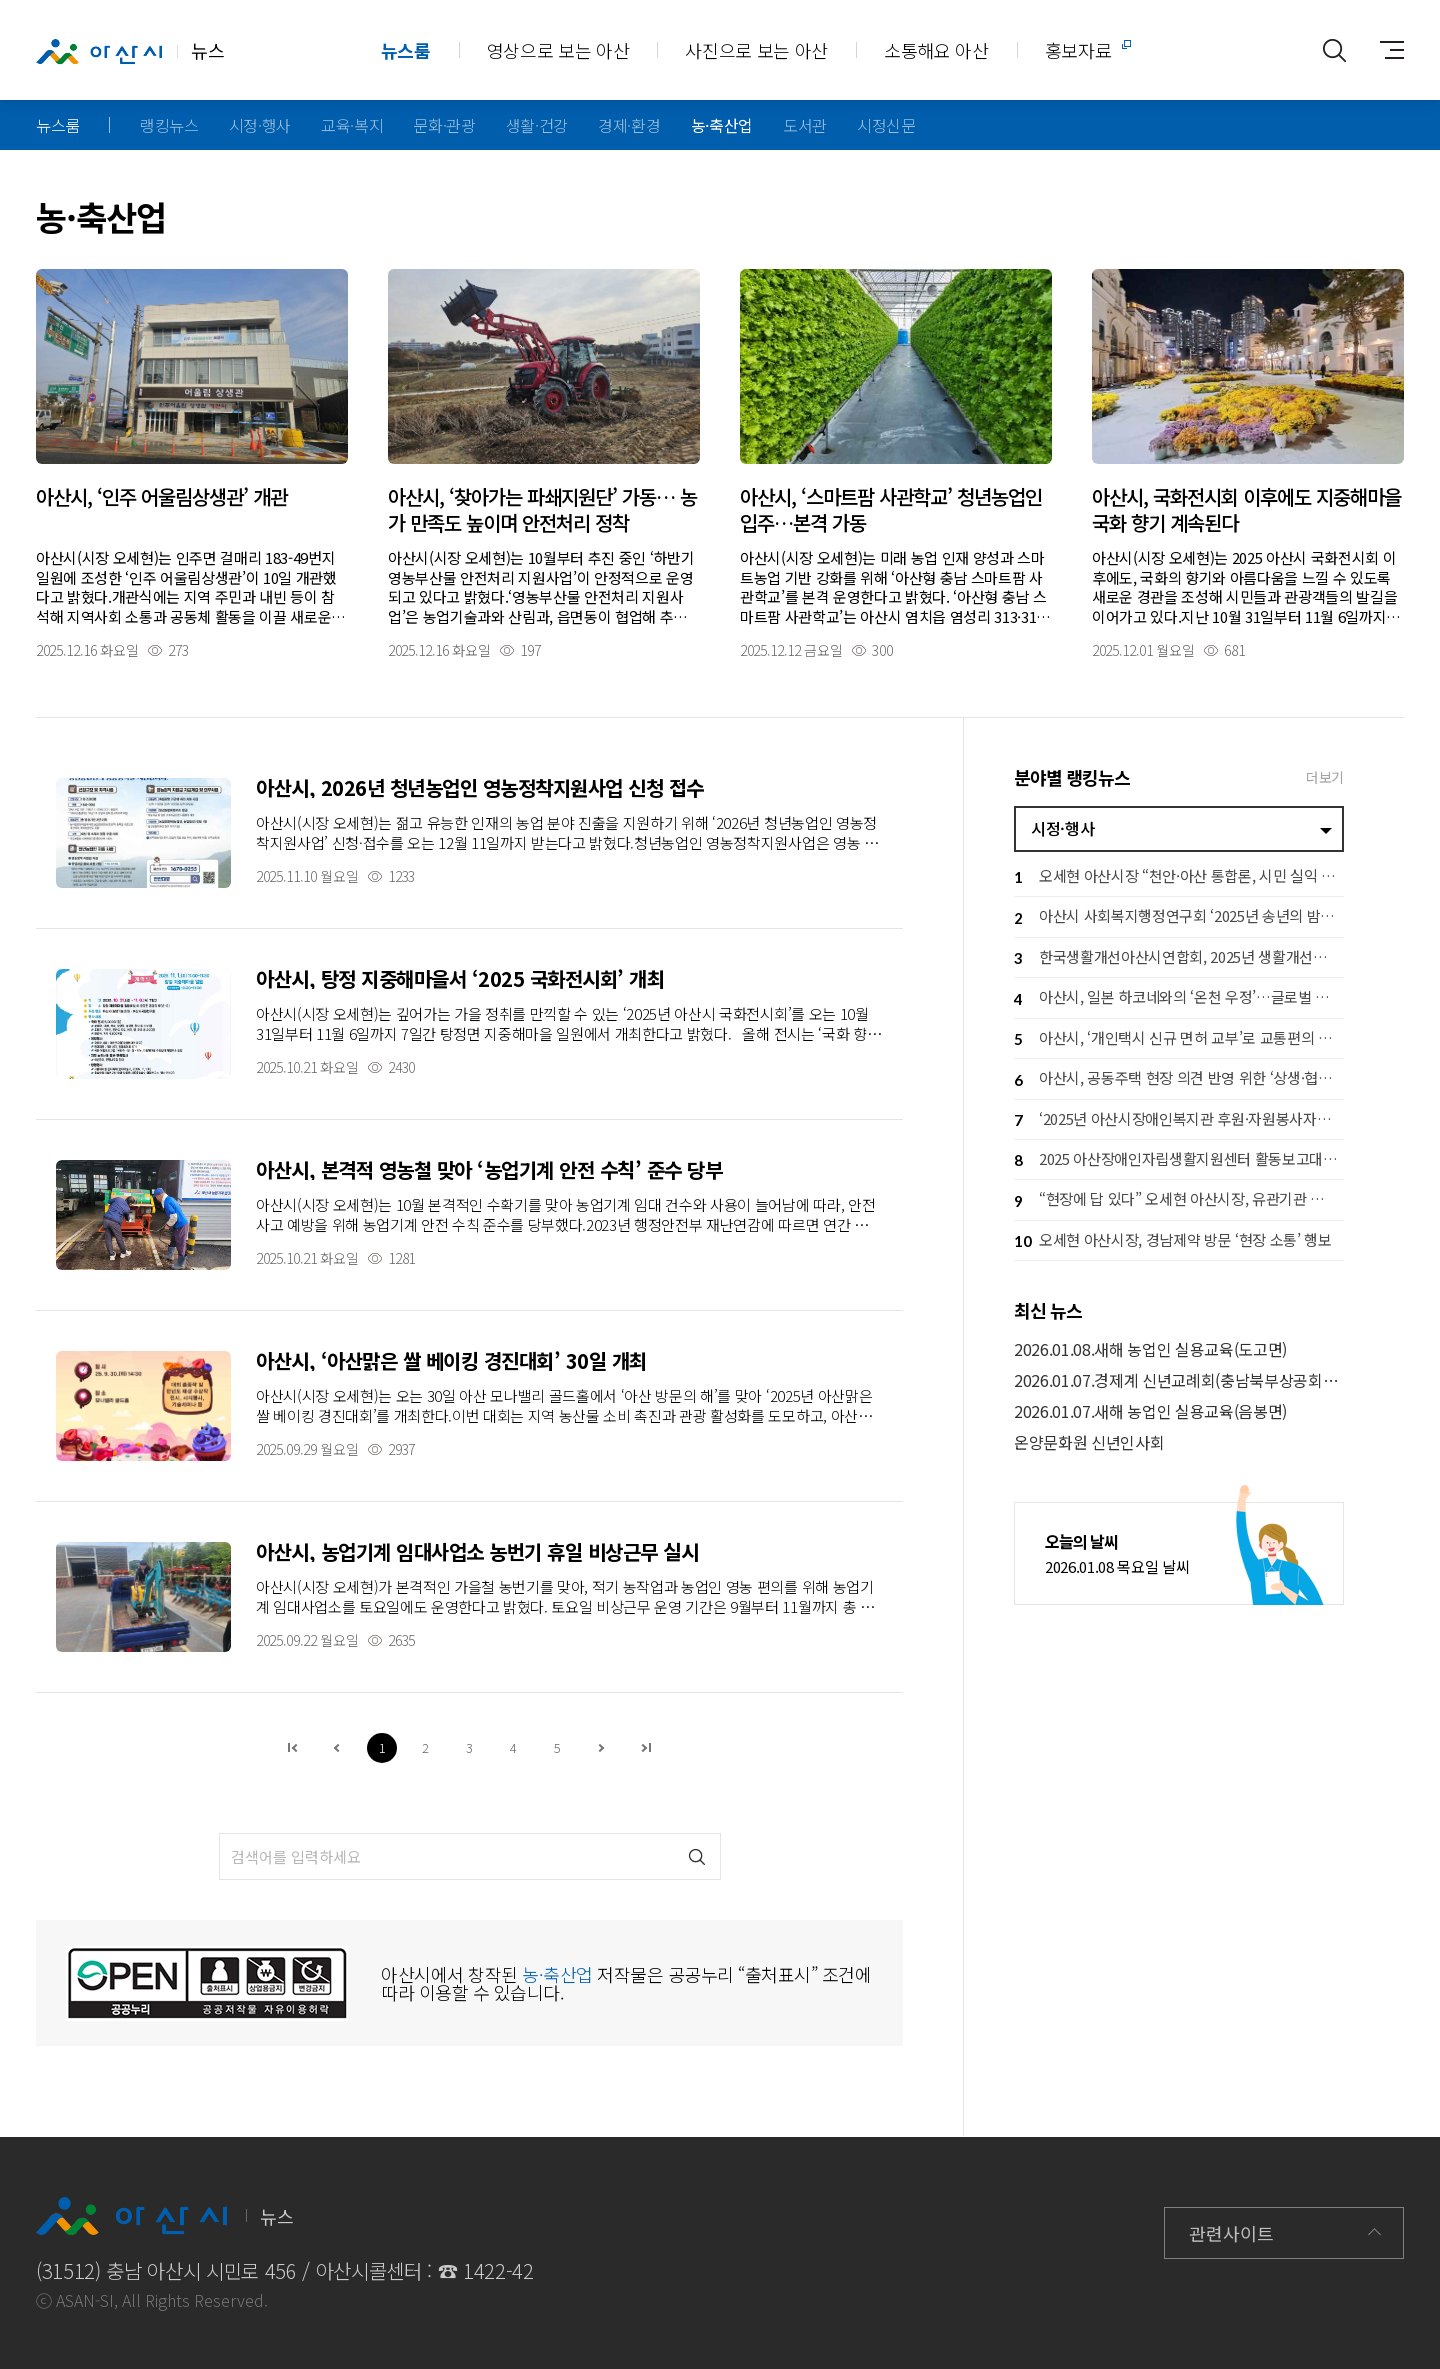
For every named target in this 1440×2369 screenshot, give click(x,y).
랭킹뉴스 (169, 125)
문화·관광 (444, 125)
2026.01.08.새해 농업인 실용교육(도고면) (1150, 1349)
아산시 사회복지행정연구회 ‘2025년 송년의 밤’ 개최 (1179, 918)
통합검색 (1334, 50)
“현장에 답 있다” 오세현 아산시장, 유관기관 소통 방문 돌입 (1179, 1201)
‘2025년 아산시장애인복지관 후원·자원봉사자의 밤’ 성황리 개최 (1179, 1120)
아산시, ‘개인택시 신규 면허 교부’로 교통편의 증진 (1179, 1039)
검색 (697, 1856)
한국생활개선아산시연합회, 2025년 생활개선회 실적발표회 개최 (1179, 958)
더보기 (1325, 777)
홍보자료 (1078, 50)
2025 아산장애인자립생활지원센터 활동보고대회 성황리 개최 (1179, 1160)
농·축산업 (722, 125)
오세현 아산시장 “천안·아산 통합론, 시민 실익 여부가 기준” (1179, 877)
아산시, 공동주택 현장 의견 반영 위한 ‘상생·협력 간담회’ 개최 (1179, 1080)
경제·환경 (629, 125)
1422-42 (498, 2270)
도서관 (805, 125)
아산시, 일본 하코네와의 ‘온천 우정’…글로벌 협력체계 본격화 (1179, 999)
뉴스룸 (406, 50)
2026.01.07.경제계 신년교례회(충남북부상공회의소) (1179, 1380)
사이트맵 (1384, 50)
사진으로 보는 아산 (756, 50)
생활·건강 (537, 125)
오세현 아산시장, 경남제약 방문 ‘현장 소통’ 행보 (1173, 1241)
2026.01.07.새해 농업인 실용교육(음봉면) (1150, 1411)
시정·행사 (260, 125)
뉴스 (130, 51)
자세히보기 (192, 463)
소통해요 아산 (936, 50)
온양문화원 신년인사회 (1089, 1442)
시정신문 (886, 125)
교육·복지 (352, 125)
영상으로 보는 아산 (558, 50)
